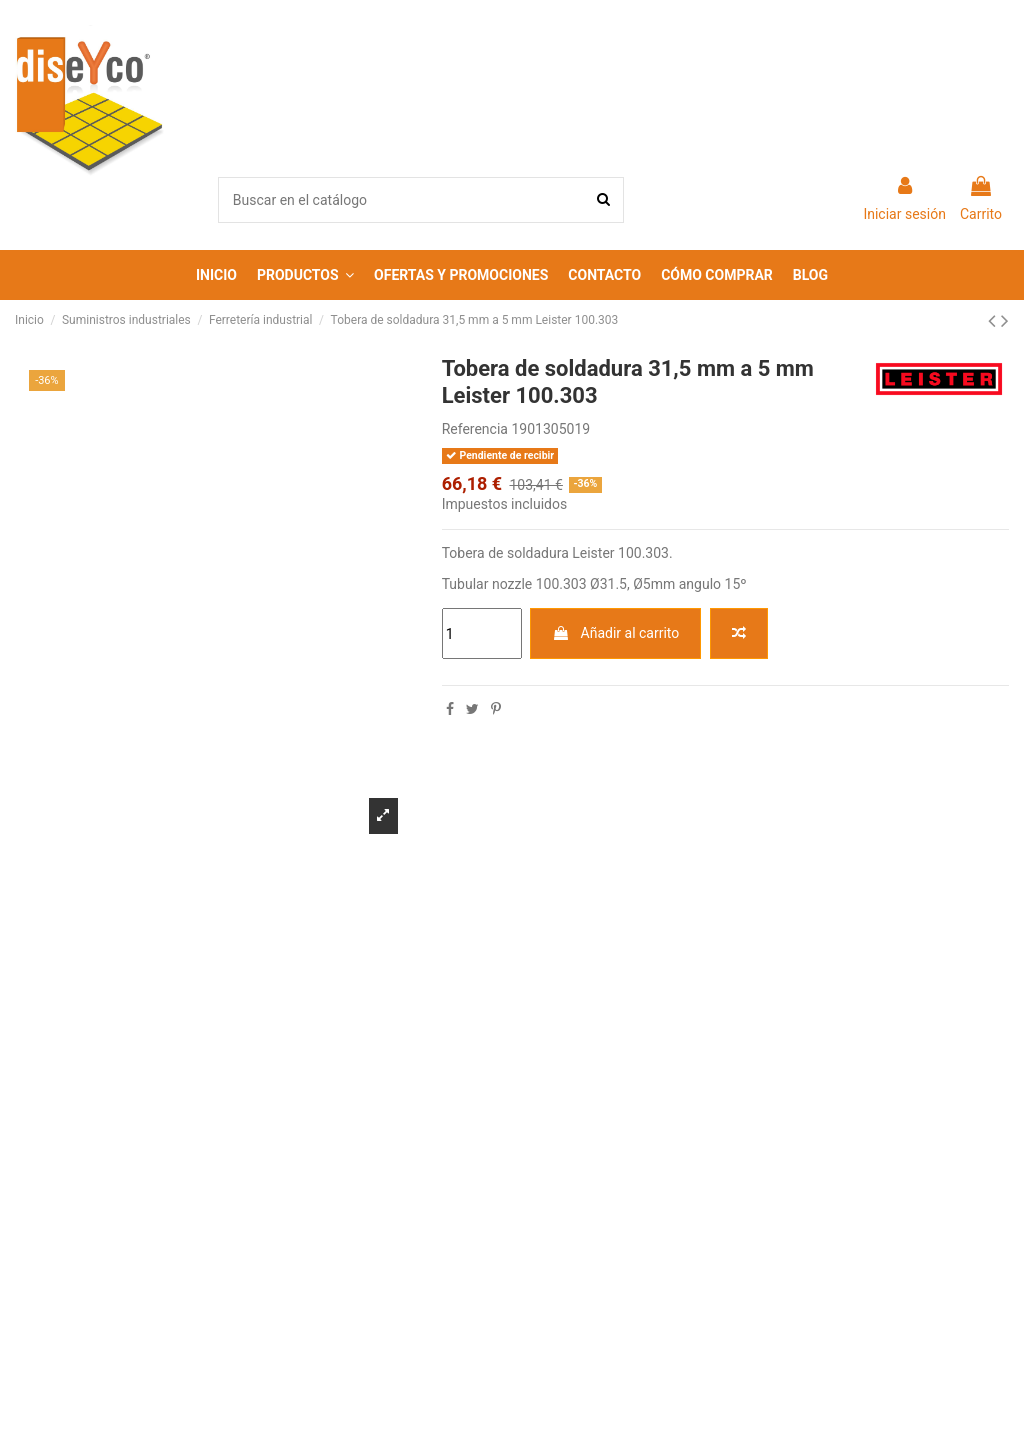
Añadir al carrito (615, 633)
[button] (305, 275)
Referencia (475, 429)
